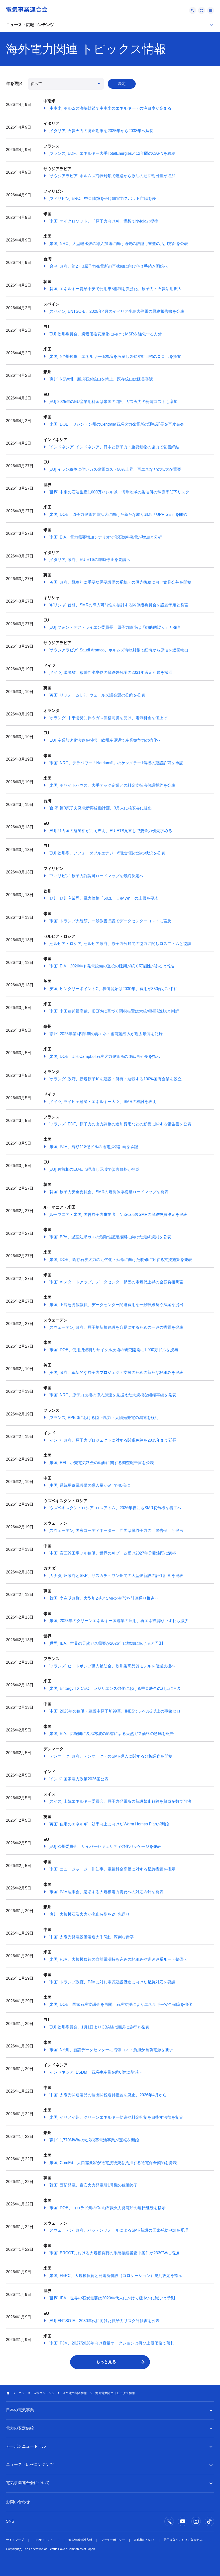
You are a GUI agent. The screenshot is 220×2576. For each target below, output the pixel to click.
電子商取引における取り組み (183, 2540)
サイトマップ (15, 2540)
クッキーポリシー (113, 2540)
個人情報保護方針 (80, 2540)
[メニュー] (192, 10)
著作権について (144, 2540)
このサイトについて (46, 2540)
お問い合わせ (18, 2502)
